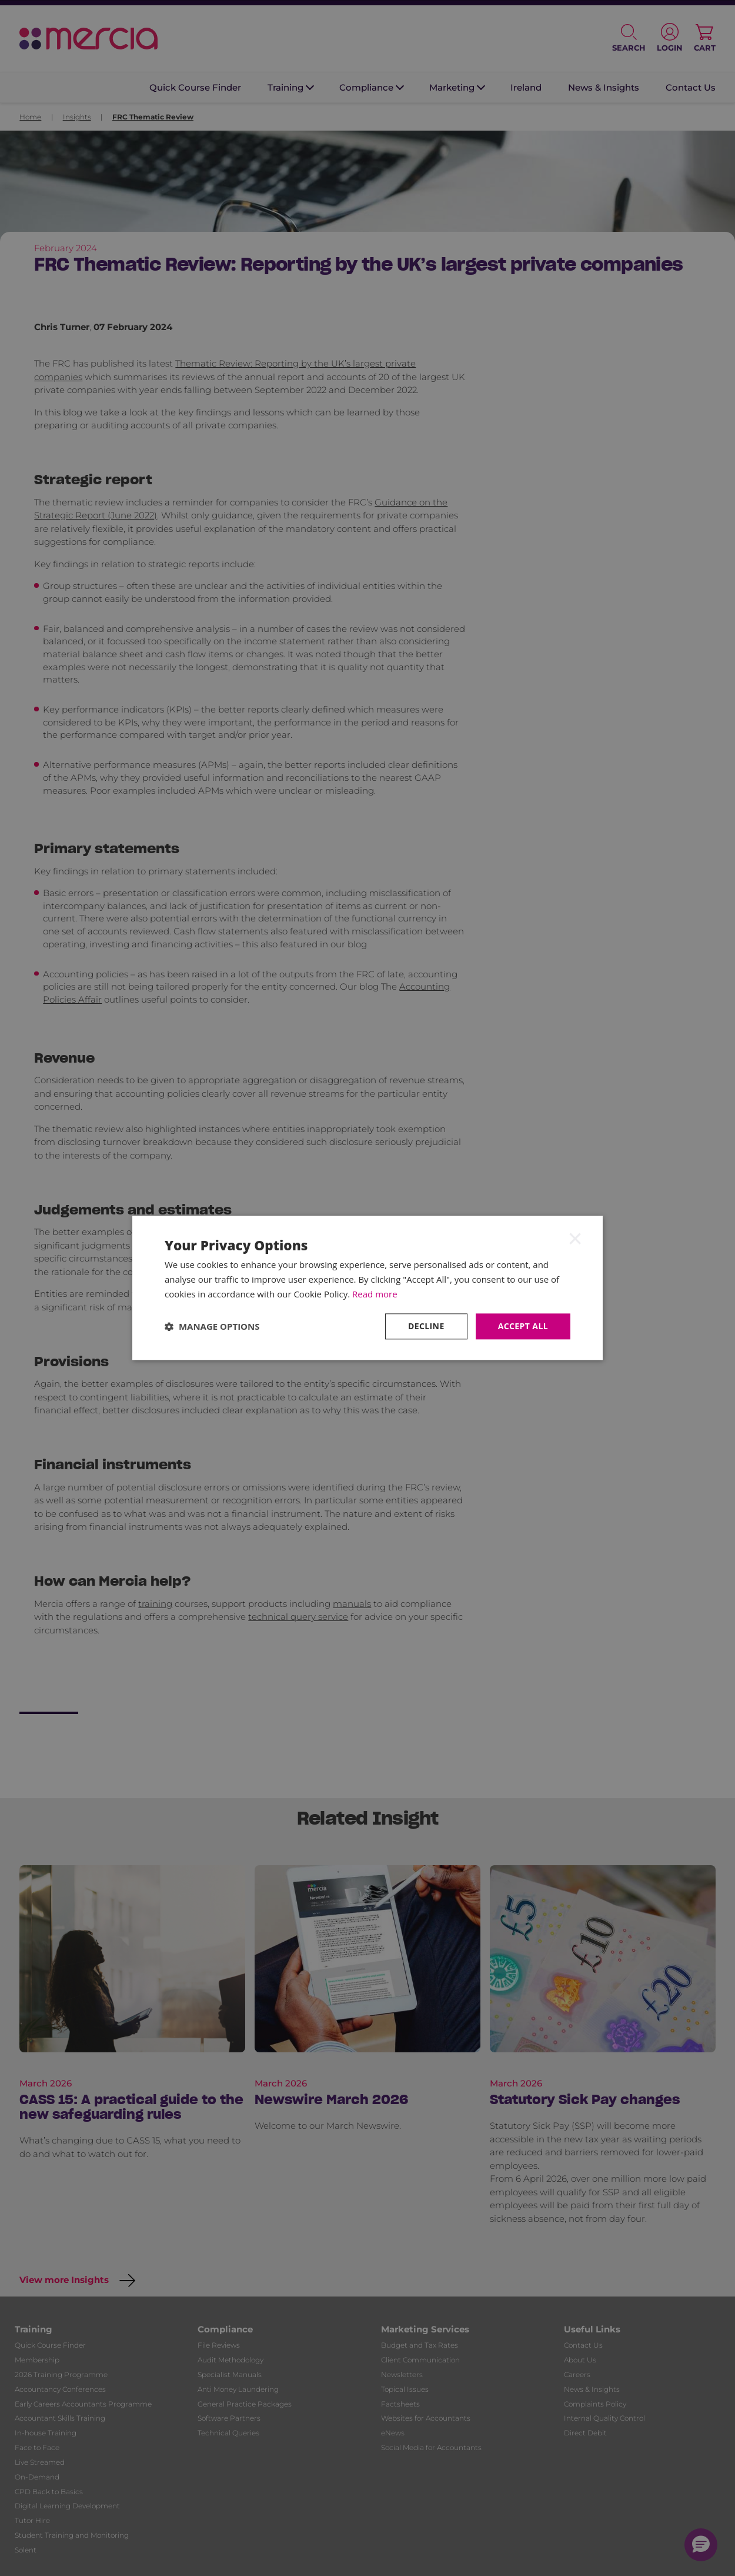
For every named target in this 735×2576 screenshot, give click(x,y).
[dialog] (367, 1288)
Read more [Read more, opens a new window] (374, 1294)
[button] (212, 1326)
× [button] (575, 1238)
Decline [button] (426, 1326)
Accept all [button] (523, 1326)
